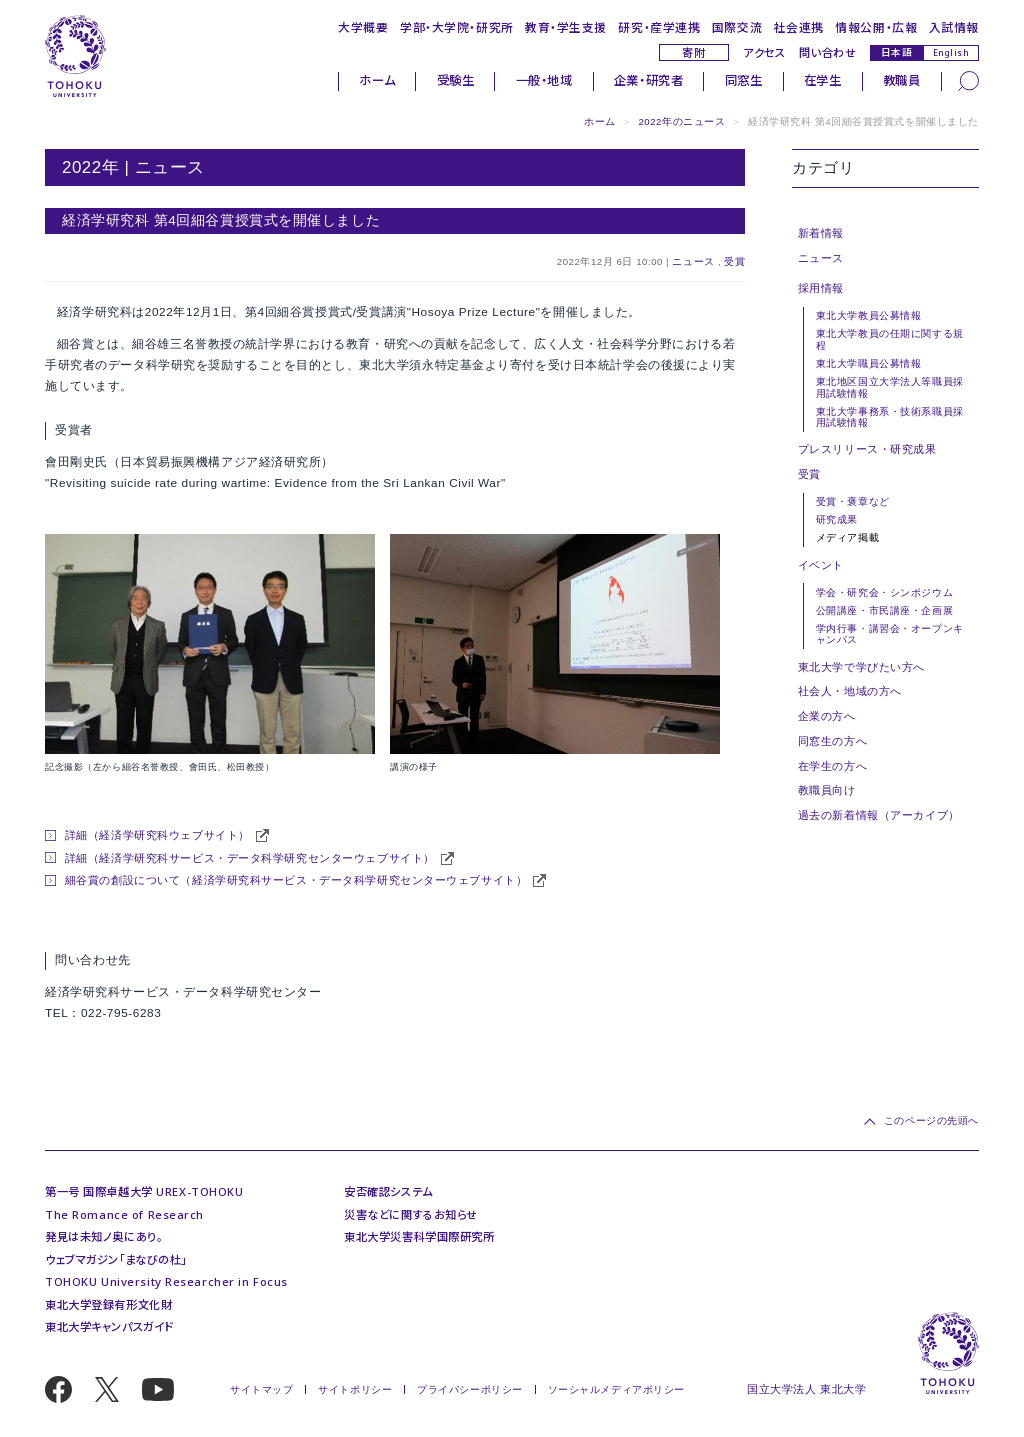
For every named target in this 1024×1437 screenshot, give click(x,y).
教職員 (902, 80)
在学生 (823, 80)
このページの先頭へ (931, 1120)
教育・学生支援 (566, 27)
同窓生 (744, 80)
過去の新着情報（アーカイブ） (879, 815)
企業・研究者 (648, 80)
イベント (821, 565)
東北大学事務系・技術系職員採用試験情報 (890, 417)
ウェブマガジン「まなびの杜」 (116, 1259)
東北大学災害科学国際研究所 (419, 1236)
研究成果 (837, 519)
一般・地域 (544, 80)
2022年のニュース (681, 121)
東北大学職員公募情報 (869, 363)
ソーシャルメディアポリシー (616, 1389)
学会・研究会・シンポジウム (884, 592)
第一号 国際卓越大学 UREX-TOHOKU (144, 1191)
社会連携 (799, 27)
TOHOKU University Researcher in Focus (166, 1281)
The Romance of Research (124, 1214)
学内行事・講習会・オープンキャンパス (890, 634)
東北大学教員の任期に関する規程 (890, 339)
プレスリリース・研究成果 (867, 449)
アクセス (764, 52)
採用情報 (821, 288)
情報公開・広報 (876, 27)
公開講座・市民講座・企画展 (884, 610)
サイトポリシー (355, 1389)
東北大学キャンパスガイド (109, 1326)
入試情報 (954, 27)
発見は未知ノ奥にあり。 (103, 1236)
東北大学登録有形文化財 (108, 1304)
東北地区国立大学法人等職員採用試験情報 (890, 387)
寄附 (693, 52)
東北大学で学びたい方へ (861, 667)
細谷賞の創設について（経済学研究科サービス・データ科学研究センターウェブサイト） (296, 880)
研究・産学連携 (659, 27)
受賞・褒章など (853, 501)
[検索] (968, 80)
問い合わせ (827, 52)
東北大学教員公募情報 (869, 315)
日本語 (897, 52)
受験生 (456, 80)
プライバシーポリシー (470, 1389)
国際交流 (737, 27)
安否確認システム (388, 1191)
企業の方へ (827, 716)
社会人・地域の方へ (850, 691)
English (951, 52)
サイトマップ (261, 1389)
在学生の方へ (832, 766)
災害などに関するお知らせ (411, 1214)
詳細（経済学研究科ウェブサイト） (157, 835)
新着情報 (821, 233)
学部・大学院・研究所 (457, 27)
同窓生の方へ (832, 741)
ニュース (693, 261)
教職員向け (827, 790)
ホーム (377, 80)
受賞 (734, 261)
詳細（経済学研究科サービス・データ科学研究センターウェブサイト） (250, 858)
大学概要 (363, 27)
